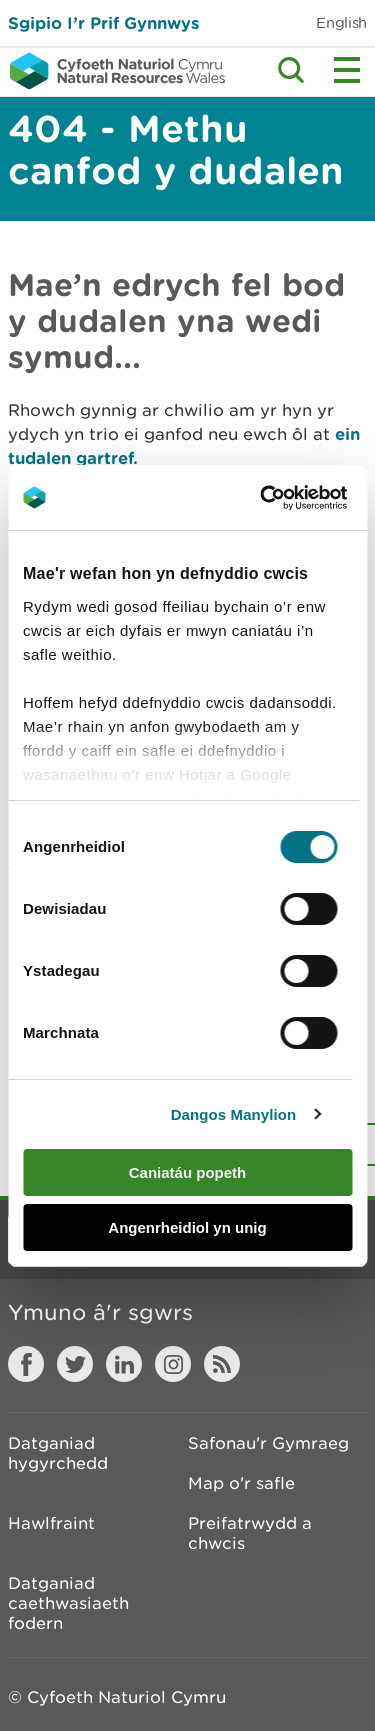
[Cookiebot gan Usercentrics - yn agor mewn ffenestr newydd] (294, 498)
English (341, 22)
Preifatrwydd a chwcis (250, 1533)
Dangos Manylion (234, 1114)
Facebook (26, 1364)
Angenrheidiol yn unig (187, 1227)
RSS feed (222, 1364)
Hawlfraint (51, 1523)
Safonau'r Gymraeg (268, 1443)
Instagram (173, 1364)
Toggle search (291, 70)
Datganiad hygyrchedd (58, 1453)
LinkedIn (124, 1364)
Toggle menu (347, 70)
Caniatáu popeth (188, 1172)
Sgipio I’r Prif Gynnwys (103, 22)
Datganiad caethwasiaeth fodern (68, 1603)
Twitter (75, 1364)
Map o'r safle (241, 1483)
